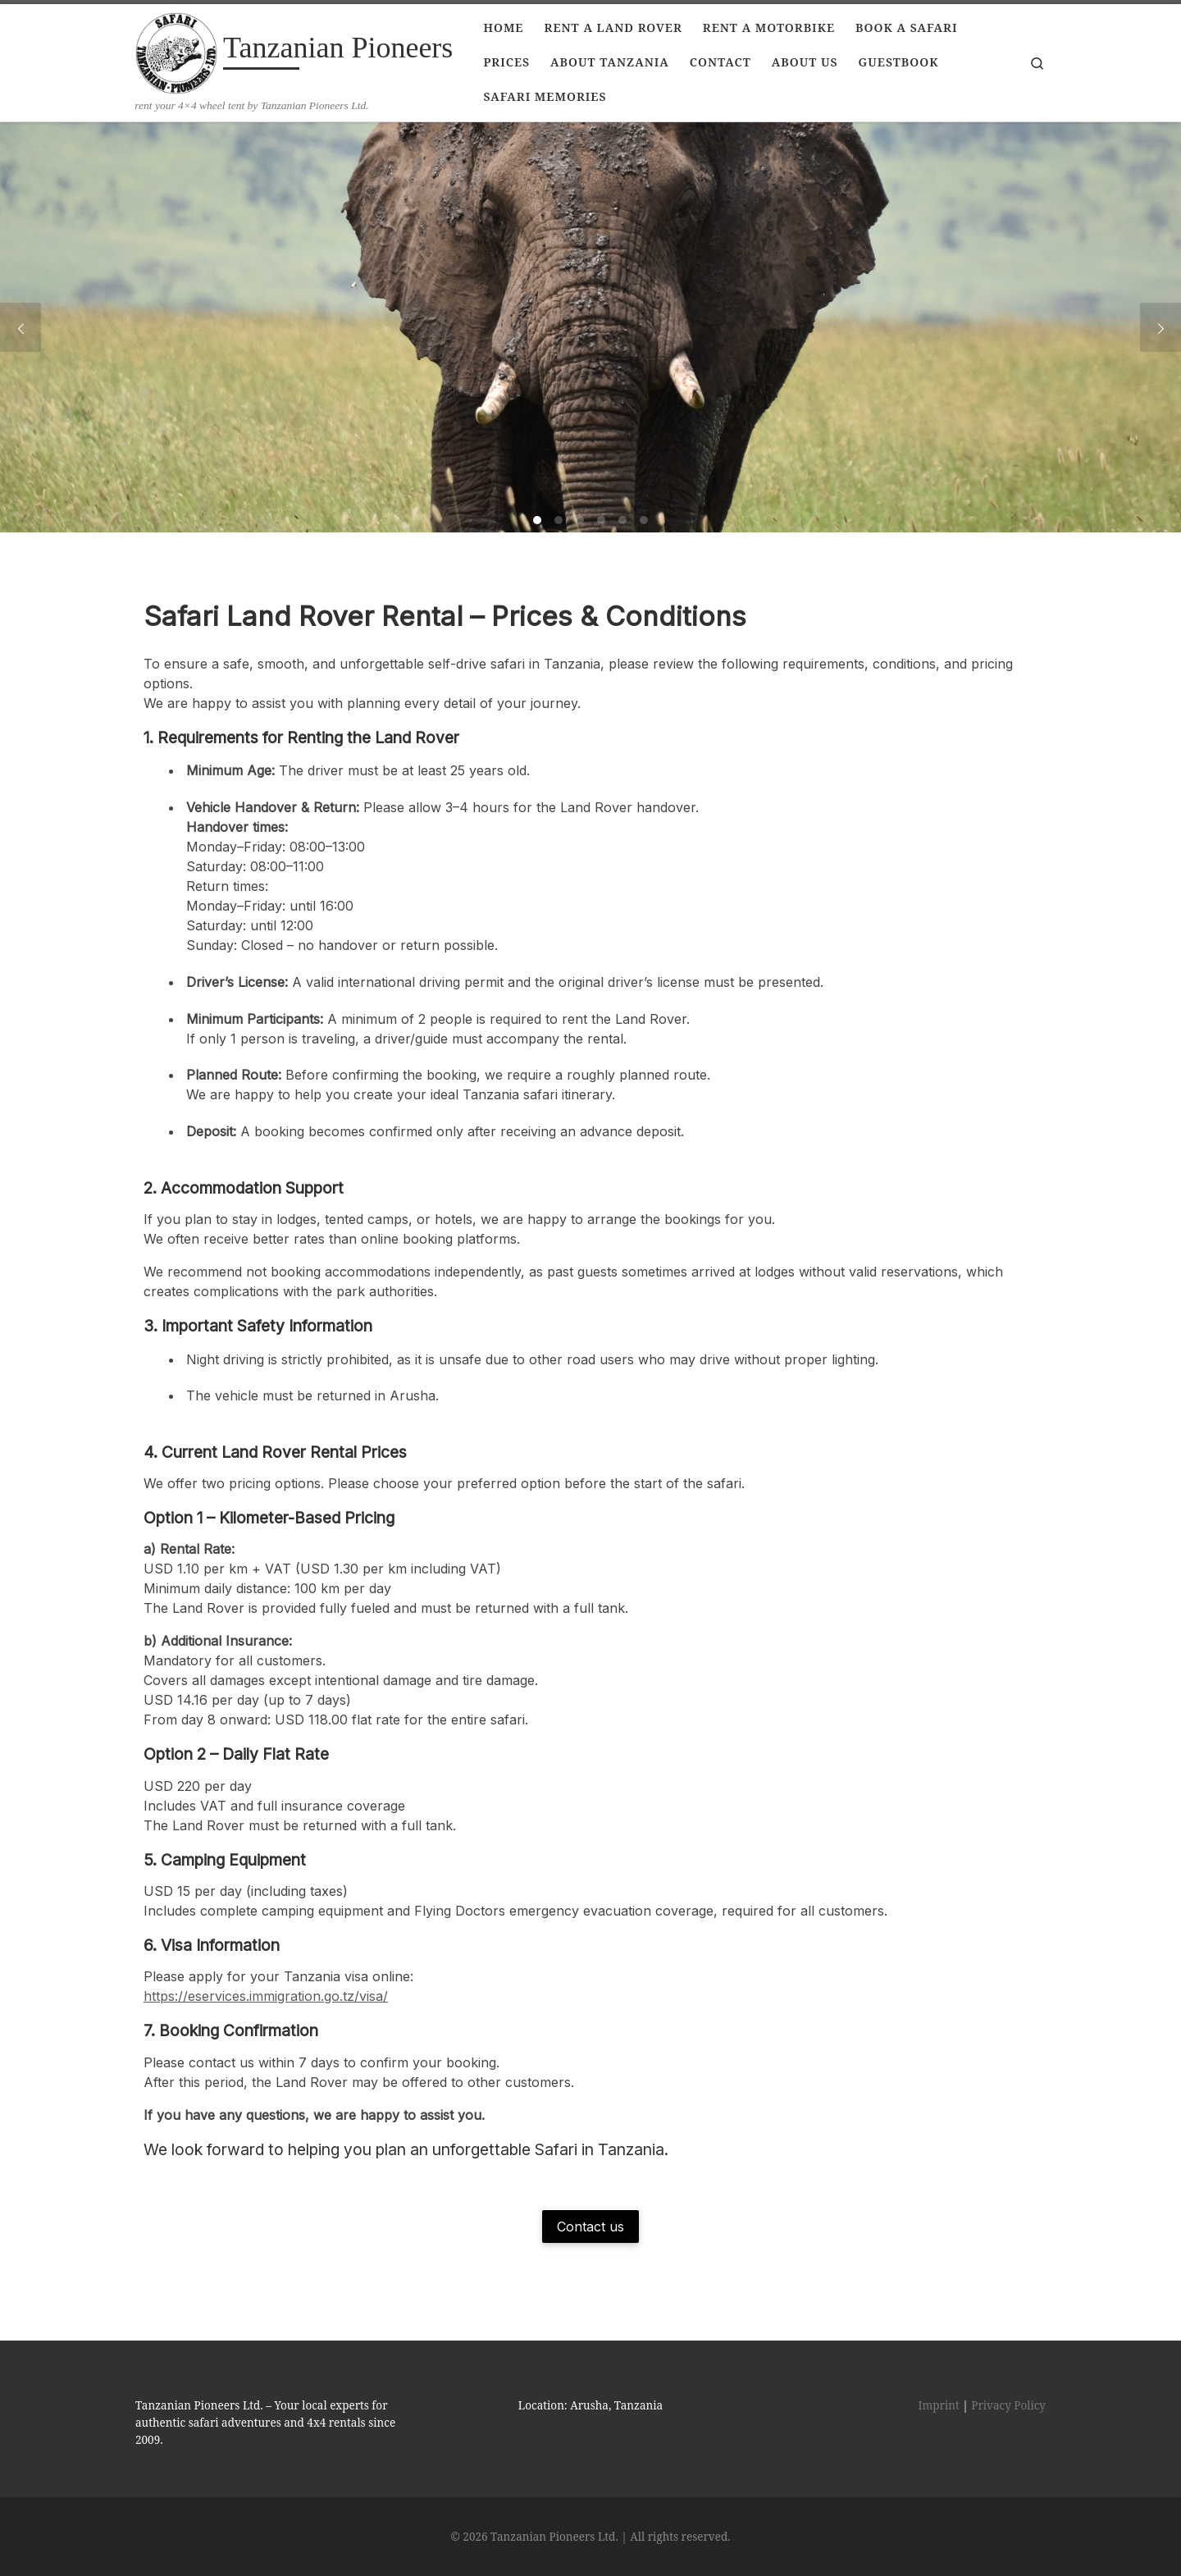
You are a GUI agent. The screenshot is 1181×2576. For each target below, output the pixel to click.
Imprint (939, 2405)
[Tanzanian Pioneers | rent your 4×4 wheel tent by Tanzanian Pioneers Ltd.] (176, 50)
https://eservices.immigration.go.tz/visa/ (266, 1996)
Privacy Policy (1008, 2405)
